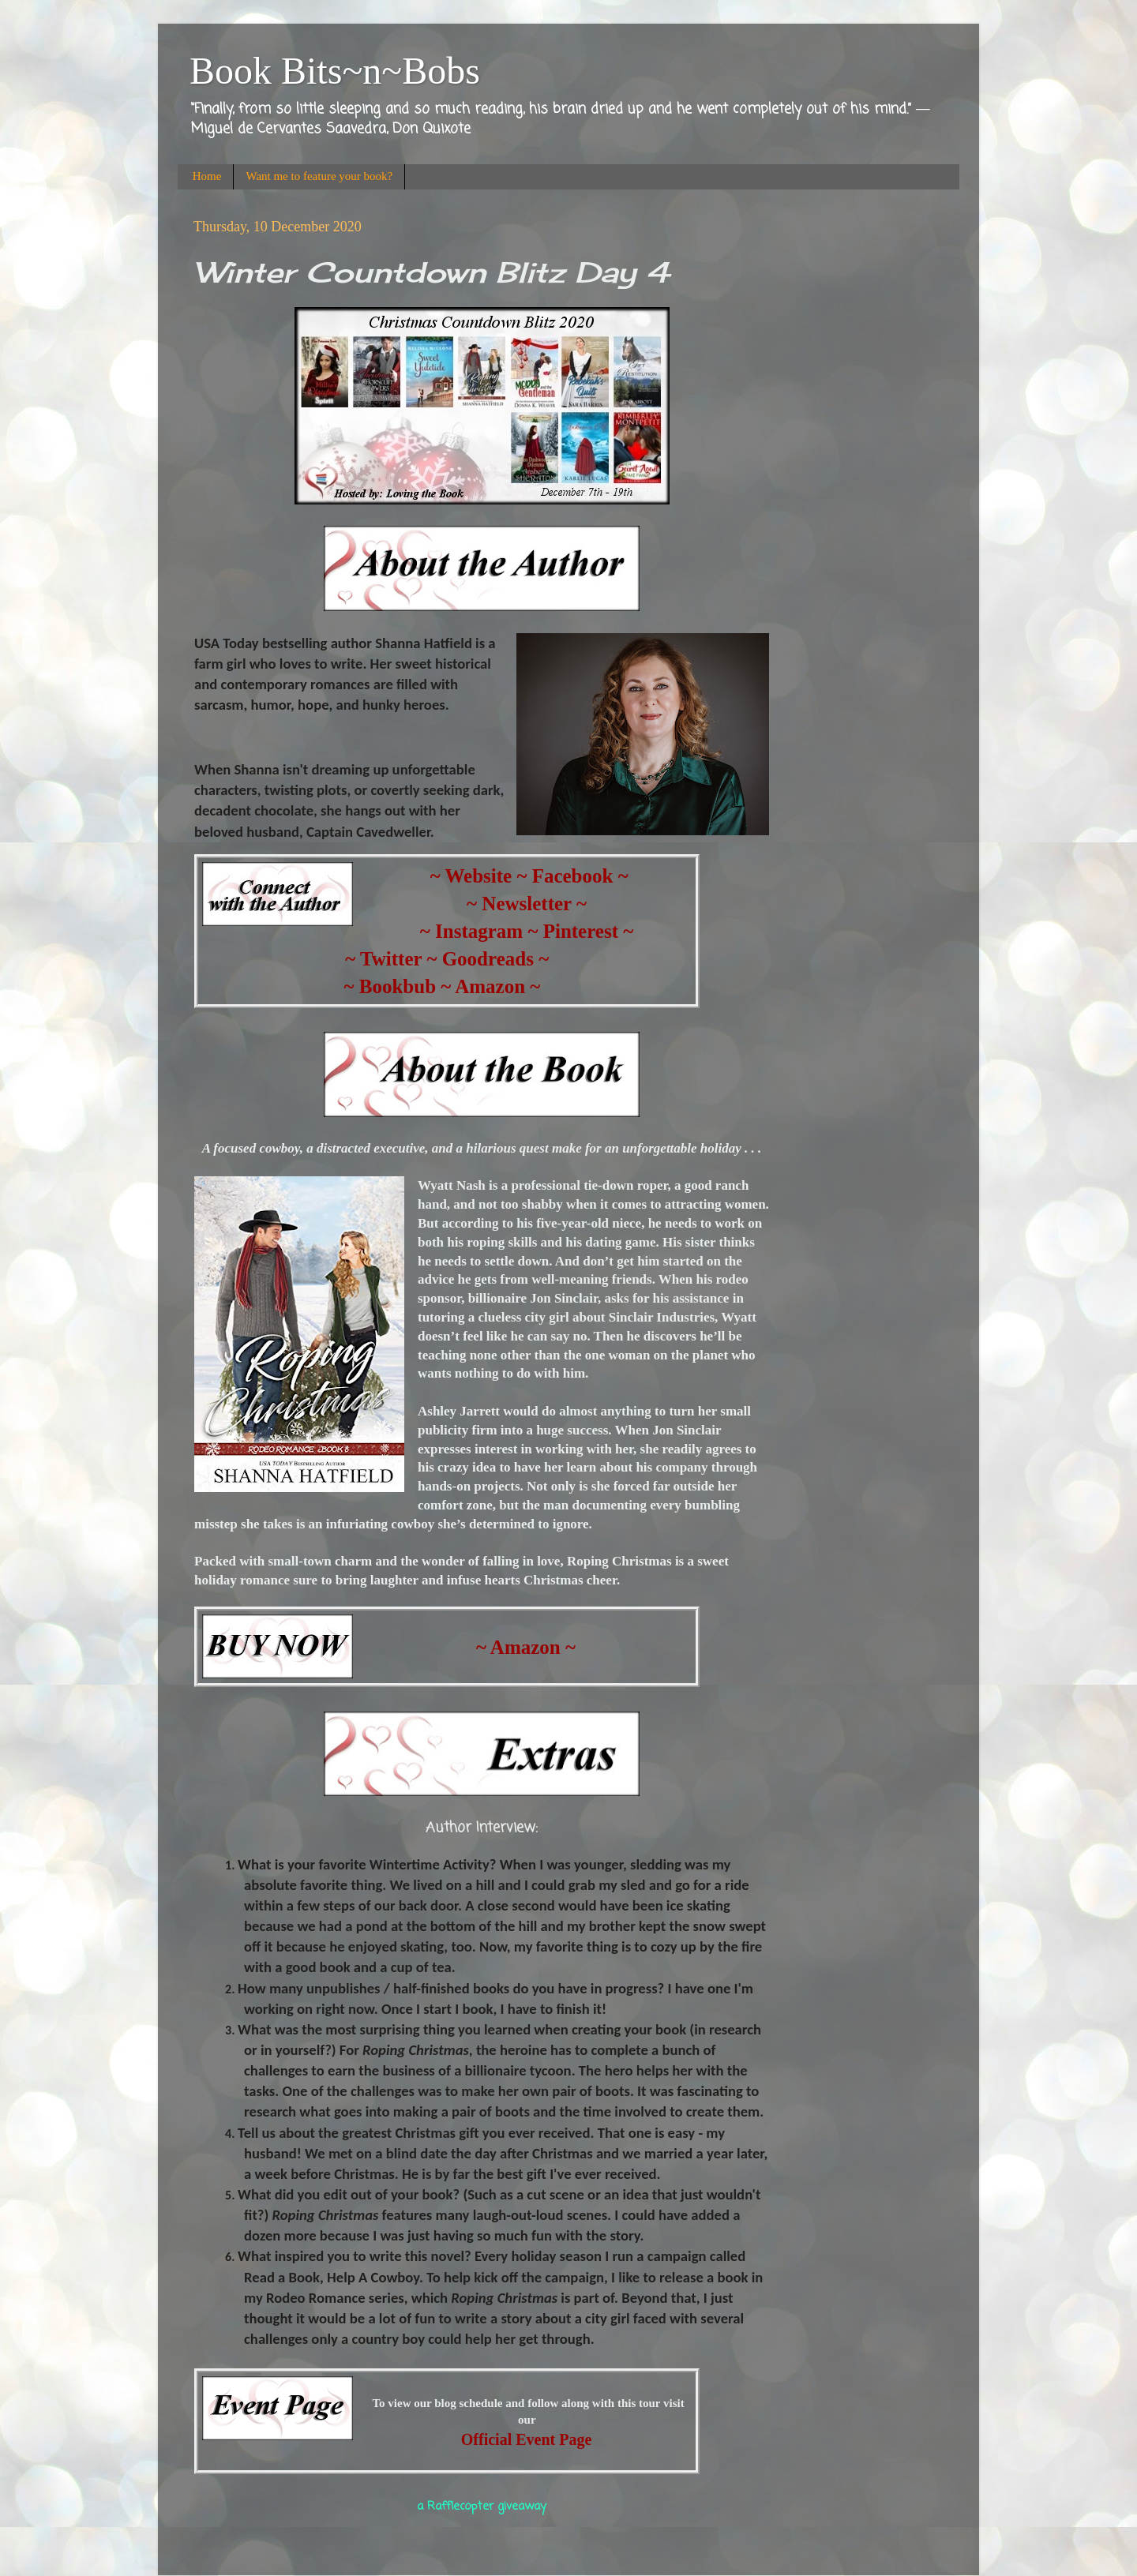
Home (207, 176)
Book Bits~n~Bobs (335, 71)
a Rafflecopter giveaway (481, 2506)
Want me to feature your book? (319, 176)
